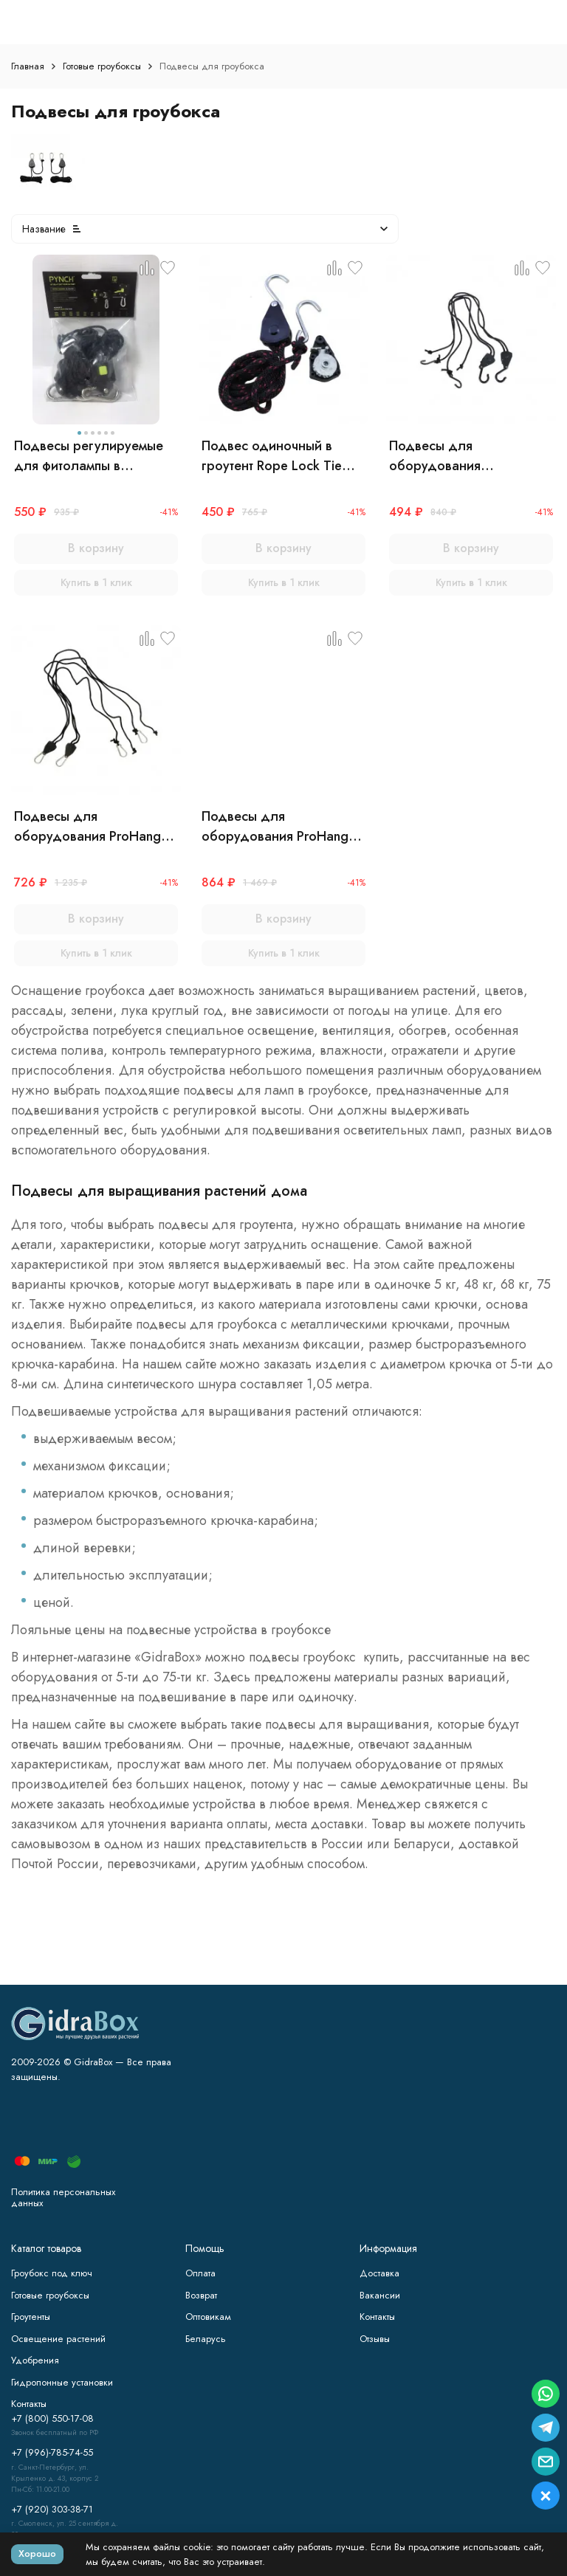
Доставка (379, 2273)
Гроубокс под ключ (51, 2273)
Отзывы (375, 2339)
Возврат (201, 2295)
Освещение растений (58, 2339)
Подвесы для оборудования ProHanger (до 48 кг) (93, 827)
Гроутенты (30, 2317)
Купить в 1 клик (96, 582)
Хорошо (37, 2553)
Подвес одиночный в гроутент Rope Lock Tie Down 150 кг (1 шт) (272, 456)
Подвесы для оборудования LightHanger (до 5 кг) (453, 456)
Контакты (377, 2317)
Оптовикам (208, 2317)
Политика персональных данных (63, 2198)
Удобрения (35, 2360)
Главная (27, 66)
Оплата (200, 2273)
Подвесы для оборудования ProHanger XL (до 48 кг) (281, 827)
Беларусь (205, 2339)
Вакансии (380, 2295)
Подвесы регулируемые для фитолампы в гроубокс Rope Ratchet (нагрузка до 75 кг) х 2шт (91, 456)
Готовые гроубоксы (102, 66)
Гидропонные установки (62, 2382)
